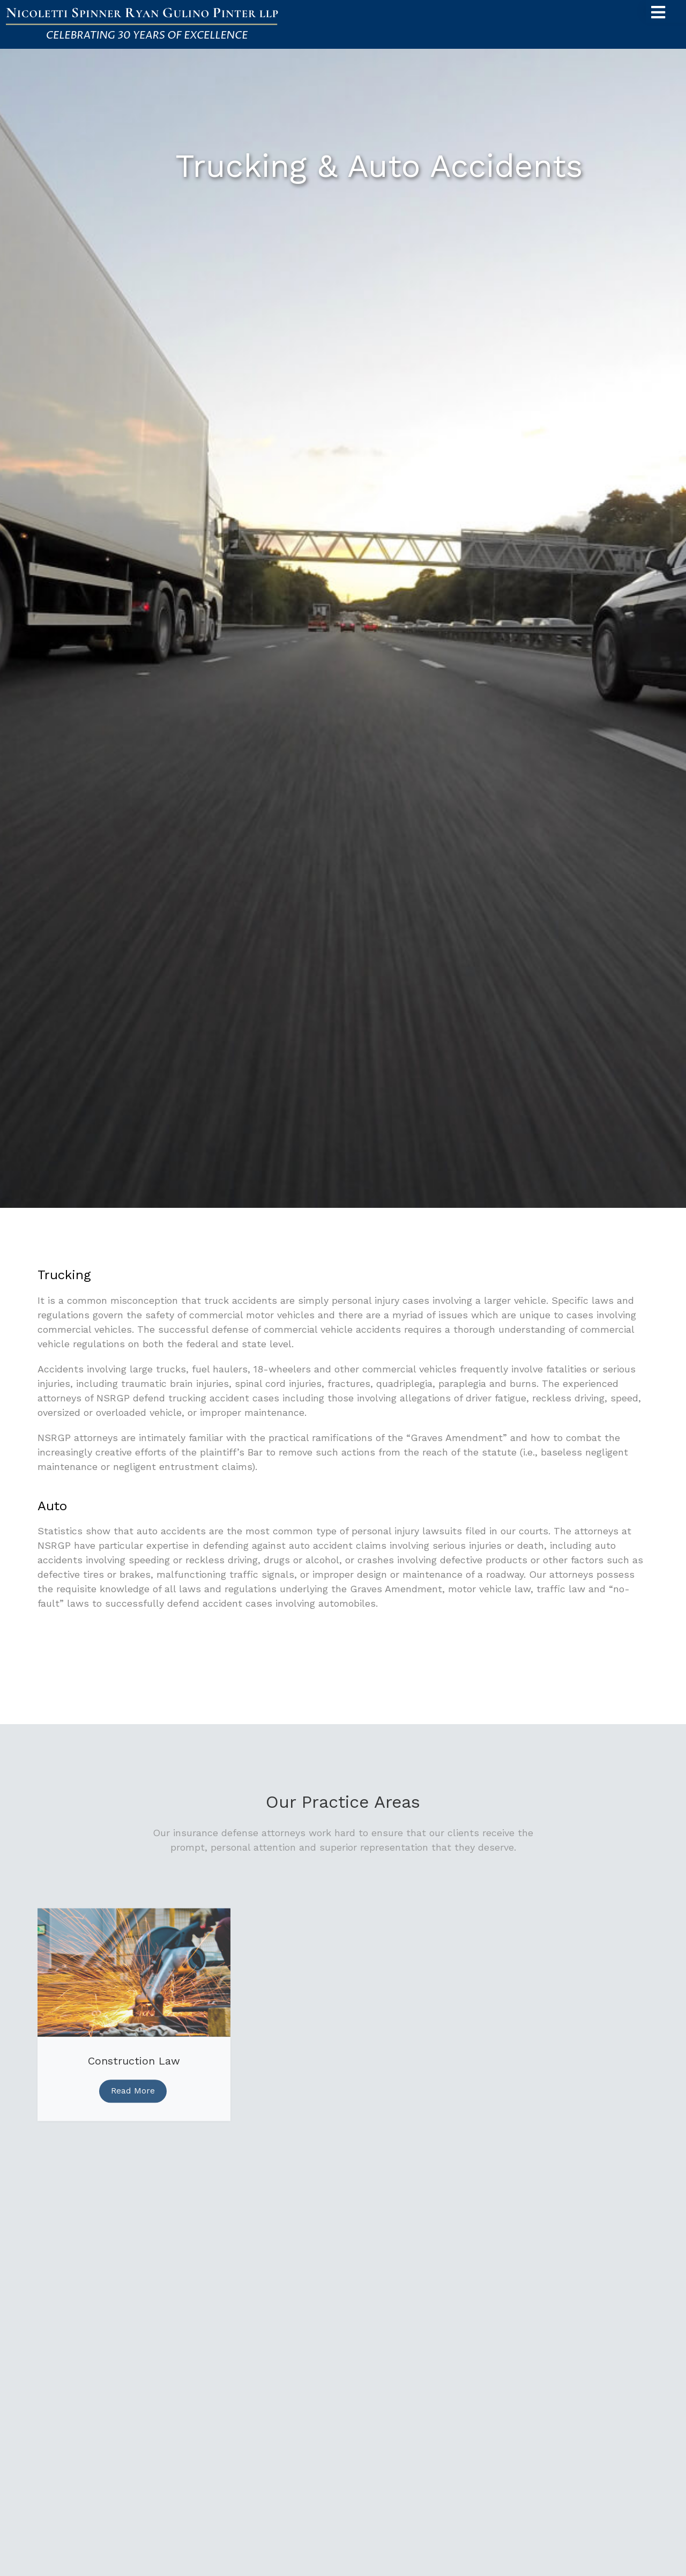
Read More (133, 2096)
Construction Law (134, 2066)
